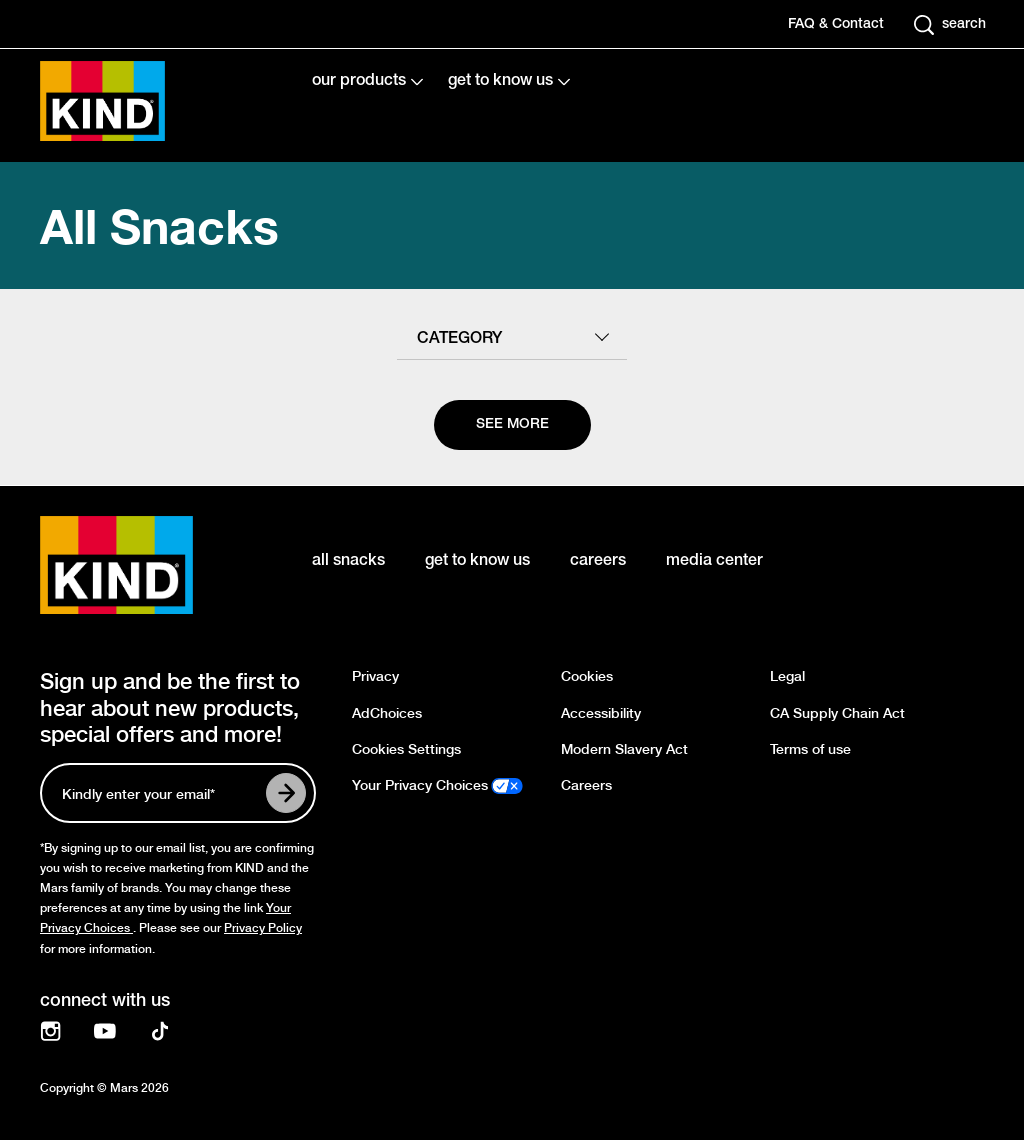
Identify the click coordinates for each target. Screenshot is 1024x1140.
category (459, 339)
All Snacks (159, 225)
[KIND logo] (146, 565)
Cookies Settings (406, 749)
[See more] (512, 425)
